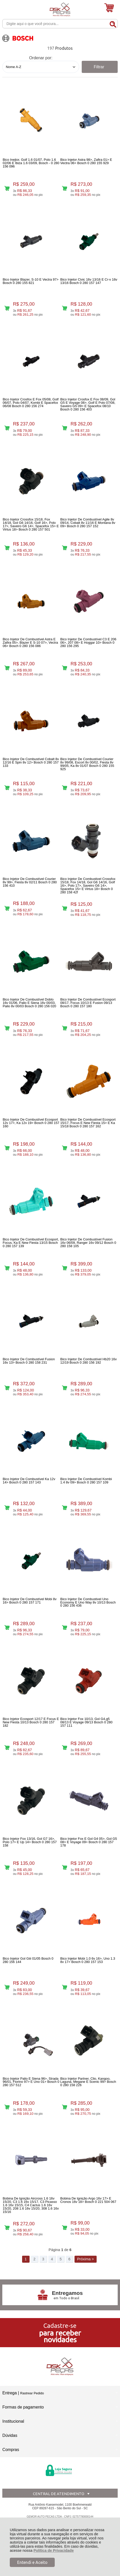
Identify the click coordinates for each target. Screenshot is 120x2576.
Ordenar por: (40, 58)
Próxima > (85, 2259)
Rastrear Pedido (32, 2393)
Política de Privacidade (53, 2550)
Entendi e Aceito (32, 2562)
